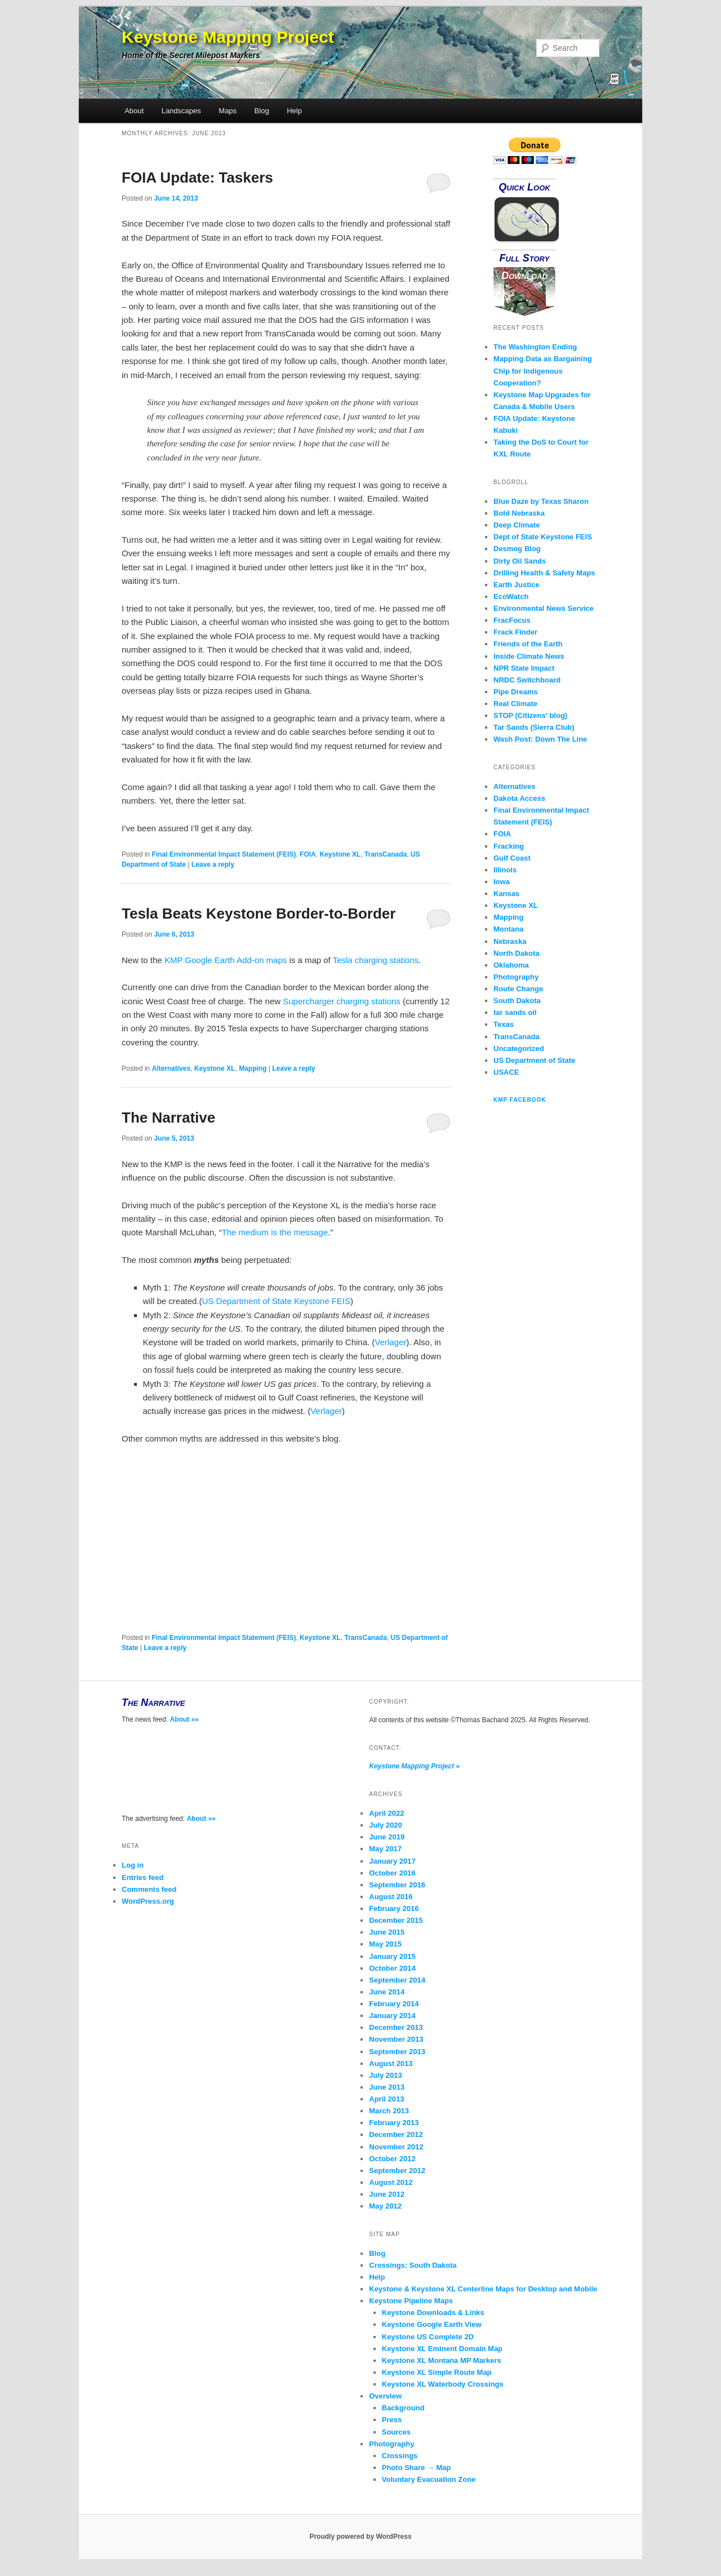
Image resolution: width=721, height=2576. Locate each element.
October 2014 (392, 1968)
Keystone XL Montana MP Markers (441, 2360)
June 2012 (386, 2194)
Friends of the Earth (528, 644)
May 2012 (385, 2206)
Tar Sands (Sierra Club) (534, 727)
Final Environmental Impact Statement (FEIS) (224, 854)
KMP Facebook (519, 1100)
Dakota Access (519, 798)
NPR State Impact (523, 668)
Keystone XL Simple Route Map (437, 2372)
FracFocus (512, 620)
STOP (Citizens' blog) (530, 715)
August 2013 (390, 2063)
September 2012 (397, 2170)
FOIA (308, 854)
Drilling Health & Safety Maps (544, 573)
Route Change (518, 989)
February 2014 (394, 2003)
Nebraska (510, 941)
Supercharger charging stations (341, 1001)
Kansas (506, 893)
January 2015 (392, 1956)
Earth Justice (516, 584)
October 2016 (392, 1873)
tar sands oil (515, 1012)
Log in (133, 1865)
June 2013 (386, 2087)
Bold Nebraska (519, 513)
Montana (508, 929)
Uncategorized (518, 1048)
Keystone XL (339, 854)
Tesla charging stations (376, 960)
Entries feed (142, 1877)
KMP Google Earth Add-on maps (225, 960)
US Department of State (534, 1060)
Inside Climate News (528, 656)
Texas (503, 1024)
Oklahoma (511, 965)
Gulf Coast (512, 858)
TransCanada (385, 854)
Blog (262, 111)
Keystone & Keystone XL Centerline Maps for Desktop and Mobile (483, 2289)
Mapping (252, 1068)
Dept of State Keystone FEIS (542, 537)
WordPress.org (148, 1901)
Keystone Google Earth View (432, 2324)
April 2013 (386, 2099)
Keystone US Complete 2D (428, 2337)
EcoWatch (510, 596)
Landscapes (181, 111)
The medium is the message (275, 1232)
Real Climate (515, 703)
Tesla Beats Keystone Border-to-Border (258, 913)
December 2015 (395, 1920)
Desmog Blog (517, 548)
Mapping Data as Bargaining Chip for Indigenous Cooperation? (542, 370)
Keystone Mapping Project (228, 37)
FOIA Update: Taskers (197, 177)
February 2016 (394, 1908)
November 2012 (396, 2147)
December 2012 (395, 2134)
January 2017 (392, 1861)
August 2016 (390, 1896)
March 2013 (389, 2111)
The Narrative (168, 1117)
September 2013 (397, 2051)
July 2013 (385, 2075)
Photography (515, 977)
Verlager (390, 1342)
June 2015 (386, 1932)
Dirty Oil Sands (519, 561)
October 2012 (392, 2158)
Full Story (525, 258)
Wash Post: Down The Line (540, 739)
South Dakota (517, 1000)
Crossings (400, 2455)
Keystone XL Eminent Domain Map (442, 2348)
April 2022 (386, 1813)
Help (294, 111)
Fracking (508, 846)
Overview (385, 2396)
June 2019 (386, 1837)
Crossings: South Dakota (412, 2265)
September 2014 (397, 1980)
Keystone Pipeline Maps (411, 2300)
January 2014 (392, 2015)
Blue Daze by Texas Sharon (541, 501)
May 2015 (385, 1944)
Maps (228, 111)
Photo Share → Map (416, 2467)
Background (403, 2408)
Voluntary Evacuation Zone (429, 2479)
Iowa (501, 881)
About (134, 111)
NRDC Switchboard (526, 680)
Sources (396, 2432)
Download (524, 275)
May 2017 (385, 1849)
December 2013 (395, 2027)
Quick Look (524, 187)
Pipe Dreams (515, 692)
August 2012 (390, 2182)
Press (392, 2419)
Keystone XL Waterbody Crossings (443, 2384)
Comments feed (149, 1889)
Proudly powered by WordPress (360, 2536)
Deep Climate (516, 525)
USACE (506, 1072)
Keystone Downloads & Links (433, 2312)
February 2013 (394, 2122)
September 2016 (397, 1885)
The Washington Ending (535, 347)
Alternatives (171, 1068)
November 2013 (396, 2039)
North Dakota (516, 953)
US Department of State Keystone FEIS (276, 1301)
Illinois (505, 870)
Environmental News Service (543, 608)
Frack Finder (515, 632)
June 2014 (386, 1992)
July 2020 (385, 1825)
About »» (184, 1719)
